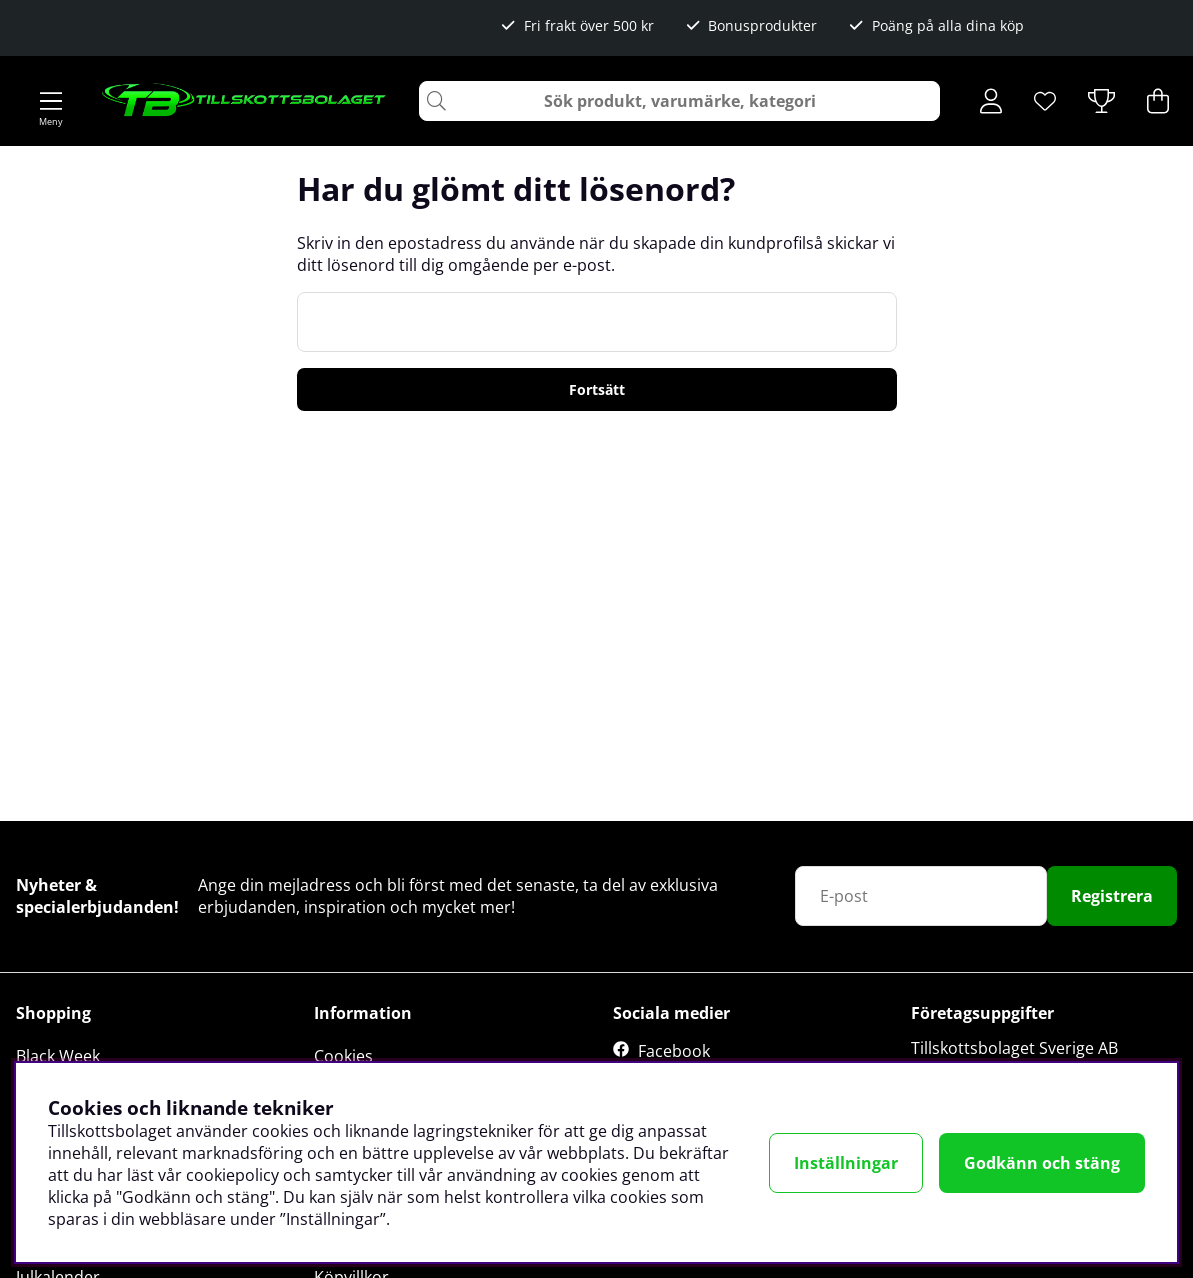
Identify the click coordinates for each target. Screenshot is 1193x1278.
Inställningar (846, 1163)
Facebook (674, 1051)
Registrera (1112, 896)
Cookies (343, 1056)
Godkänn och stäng (1042, 1163)
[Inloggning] (991, 101)
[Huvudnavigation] (51, 101)
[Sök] (679, 101)
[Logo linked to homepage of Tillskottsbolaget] (244, 101)
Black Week (58, 1056)
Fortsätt (597, 389)
